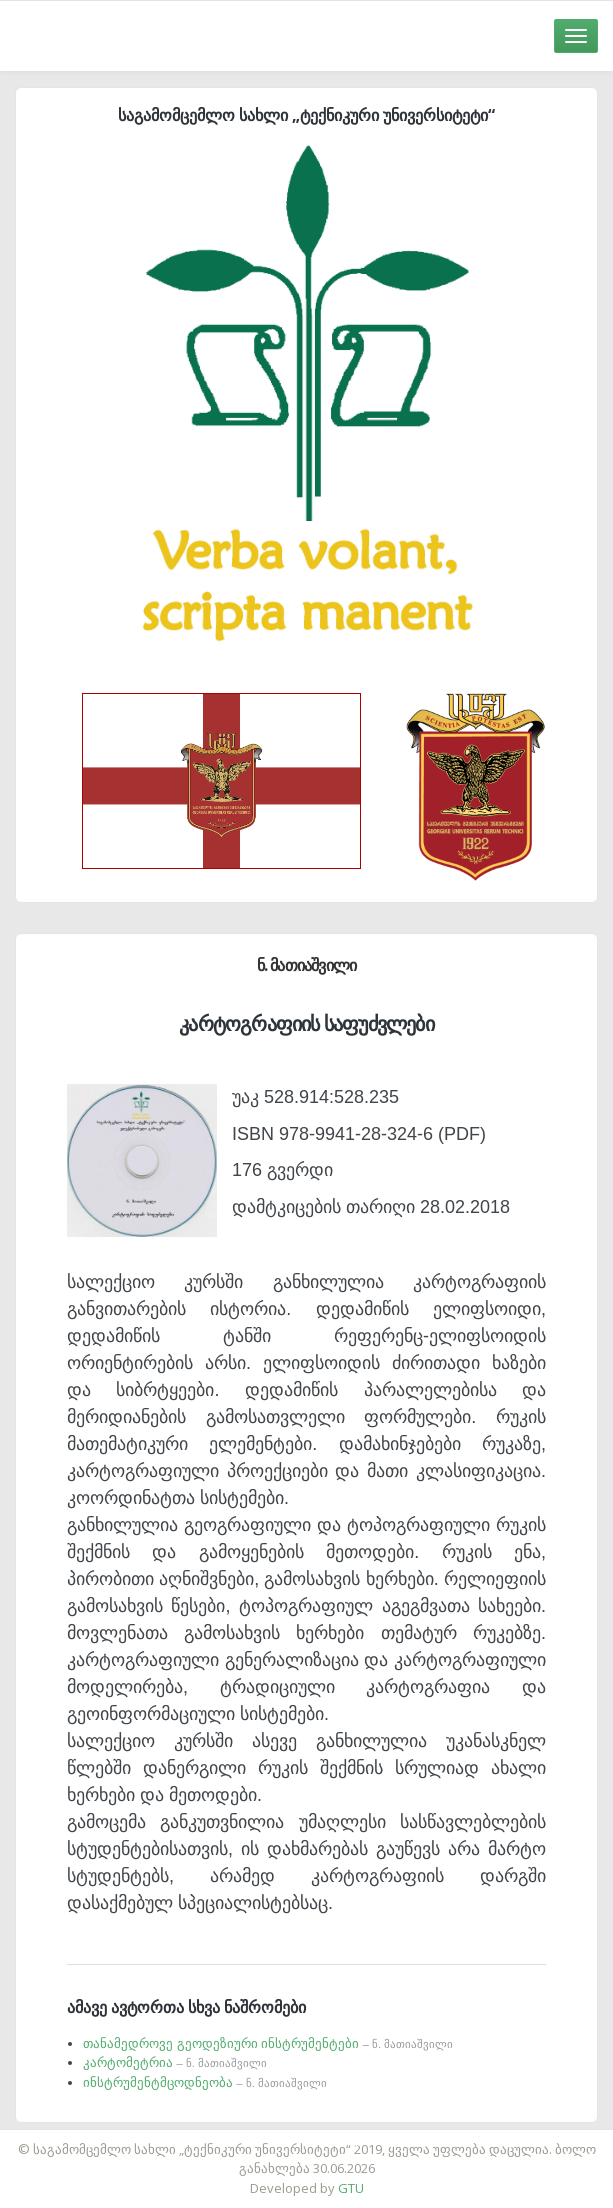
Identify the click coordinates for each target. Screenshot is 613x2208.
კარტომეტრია (175, 2062)
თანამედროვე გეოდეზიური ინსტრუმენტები (268, 2043)
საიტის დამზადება (366, 2139)
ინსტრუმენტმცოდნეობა (205, 2082)
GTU (351, 2188)
